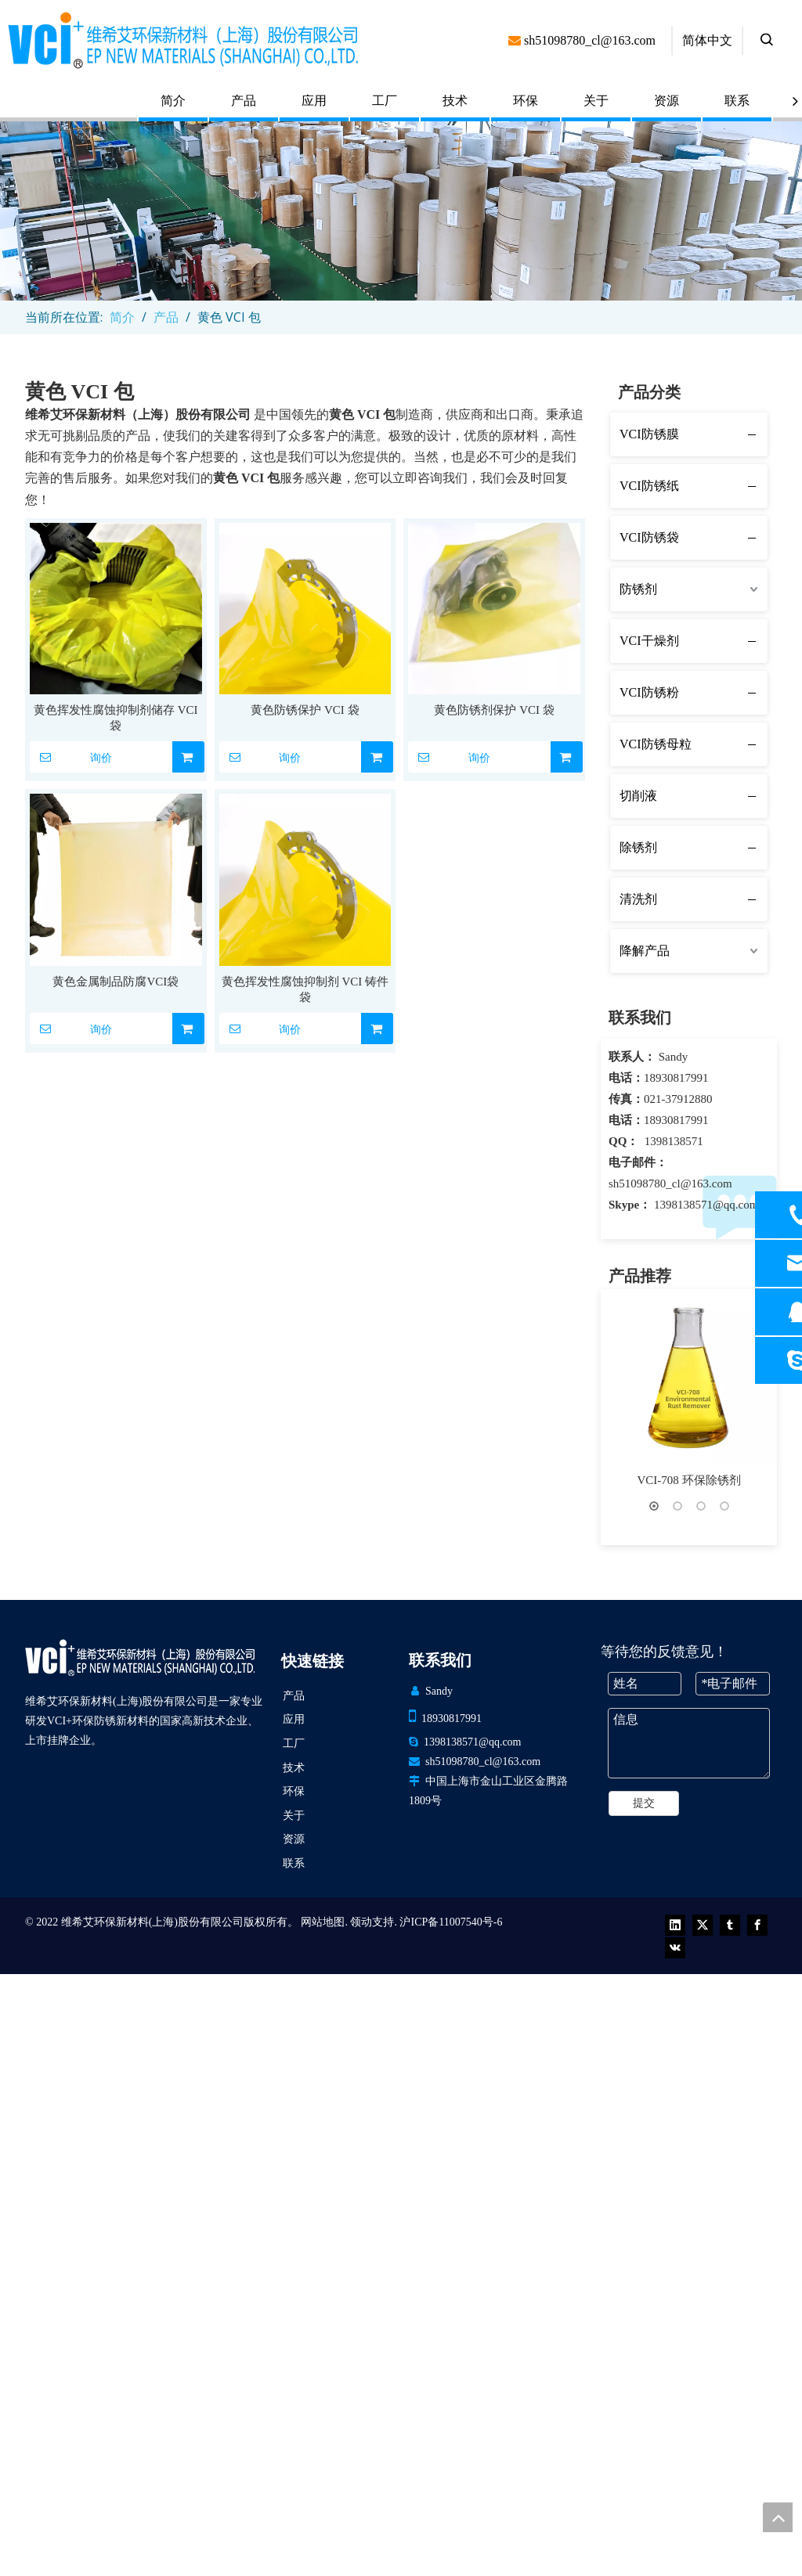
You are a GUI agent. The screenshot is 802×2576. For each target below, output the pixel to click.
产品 (243, 100)
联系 (737, 100)
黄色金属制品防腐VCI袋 (115, 981)
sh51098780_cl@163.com (670, 1183)
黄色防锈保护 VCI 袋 (305, 710)
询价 (71, 757)
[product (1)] (401, 211)
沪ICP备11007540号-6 (450, 2482)
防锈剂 (638, 589)
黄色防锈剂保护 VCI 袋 (494, 710)
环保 (525, 100)
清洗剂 (638, 899)
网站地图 (323, 2482)
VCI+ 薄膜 (688, 1682)
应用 (314, 100)
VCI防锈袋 (649, 537)
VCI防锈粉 (649, 692)
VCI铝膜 (689, 2086)
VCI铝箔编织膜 (688, 1884)
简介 (173, 100)
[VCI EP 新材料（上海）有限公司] (140, 2217)
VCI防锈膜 (649, 434)
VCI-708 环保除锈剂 (688, 1480)
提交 (644, 2363)
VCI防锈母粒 (656, 744)
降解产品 (645, 950)
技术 (455, 100)
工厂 (384, 100)
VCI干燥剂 (649, 640)
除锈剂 (638, 847)
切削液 (638, 795)
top (778, 2517)
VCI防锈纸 (649, 485)
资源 (666, 100)
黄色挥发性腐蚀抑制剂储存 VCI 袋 (116, 718)
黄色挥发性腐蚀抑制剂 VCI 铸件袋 (305, 989)
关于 (596, 100)
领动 (361, 2482)
